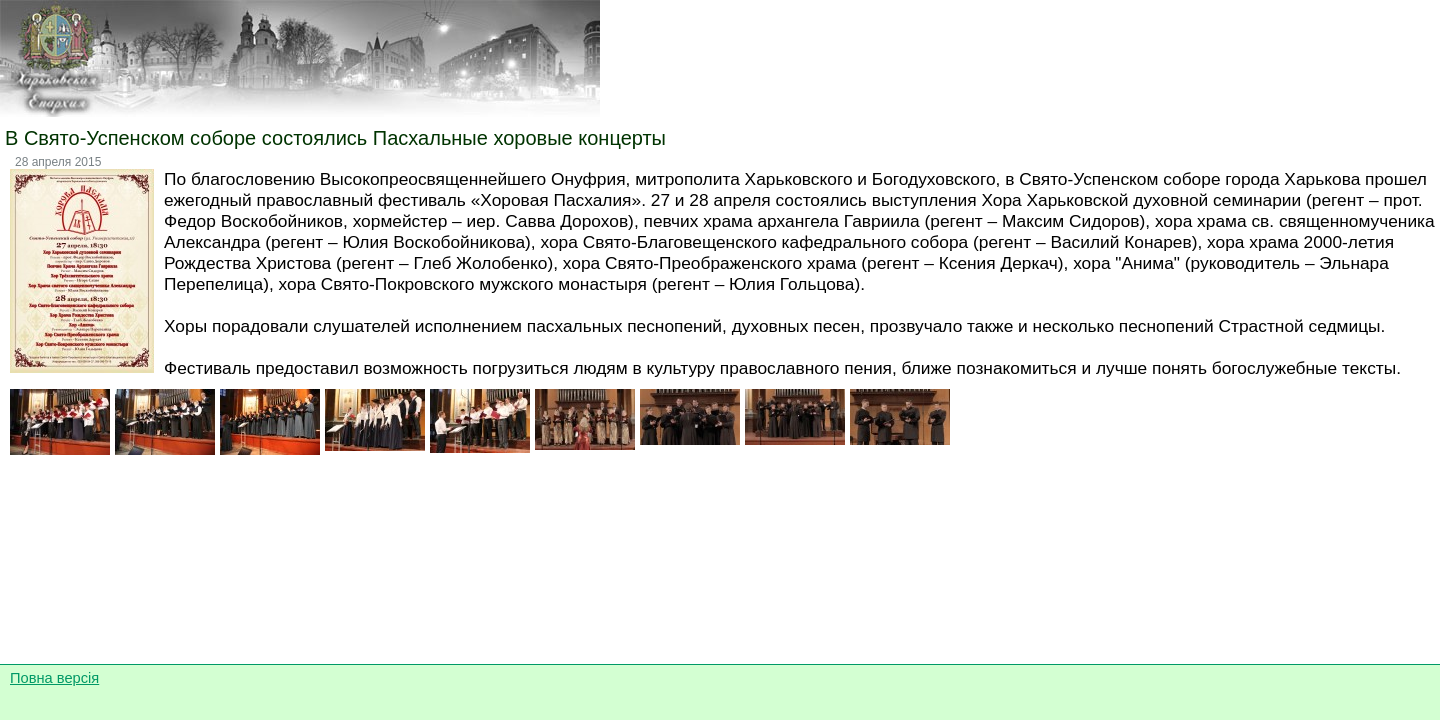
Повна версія (54, 678)
